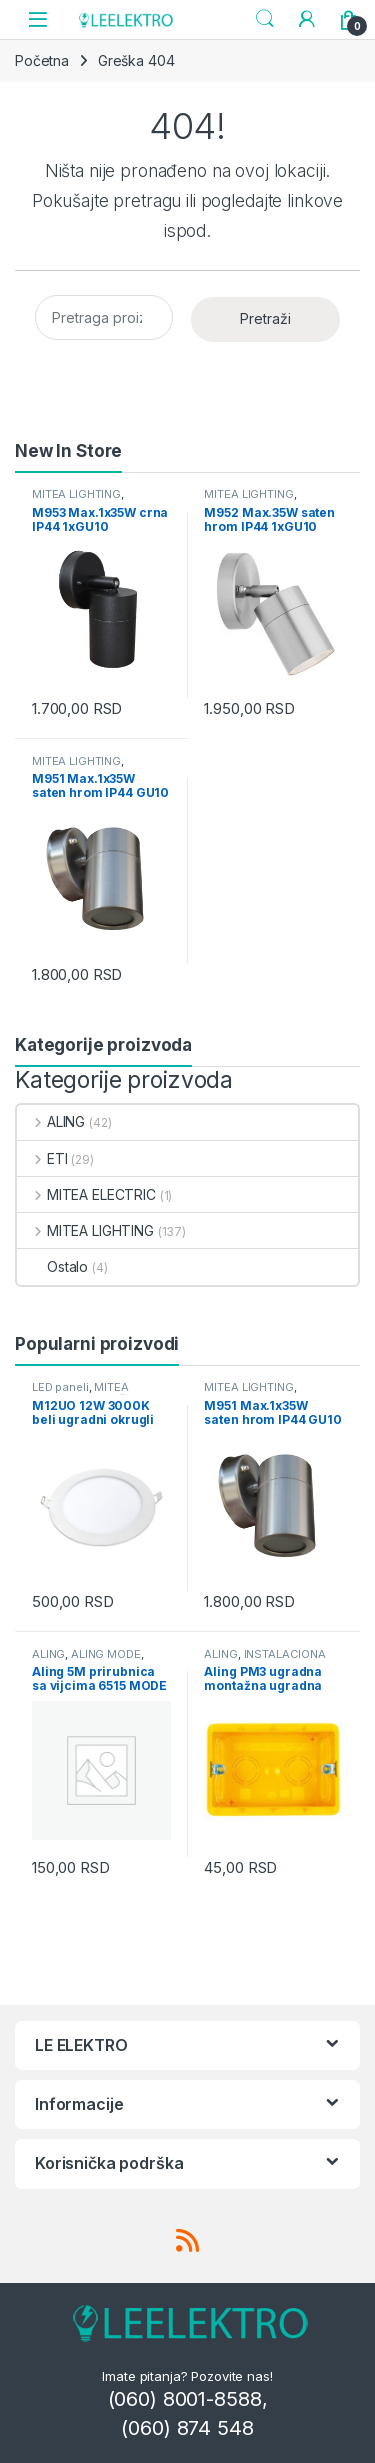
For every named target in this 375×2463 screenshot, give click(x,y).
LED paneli (60, 1387)
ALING (51, 1121)
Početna (42, 60)
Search (265, 19)
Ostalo (52, 1266)
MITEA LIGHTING (76, 494)
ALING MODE (106, 1654)
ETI (42, 1158)
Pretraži (265, 318)
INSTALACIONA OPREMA (264, 1660)
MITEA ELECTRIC (86, 1194)
